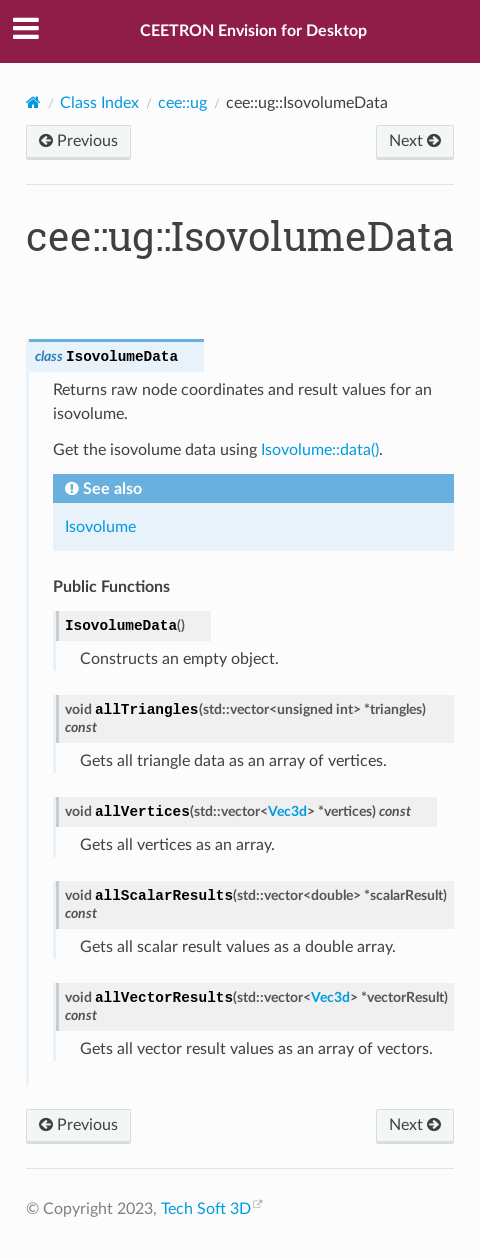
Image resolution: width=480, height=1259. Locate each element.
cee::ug (182, 103)
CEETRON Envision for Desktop (253, 31)
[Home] (33, 102)
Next (415, 141)
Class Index (99, 103)
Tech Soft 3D (206, 1209)
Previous (78, 141)
